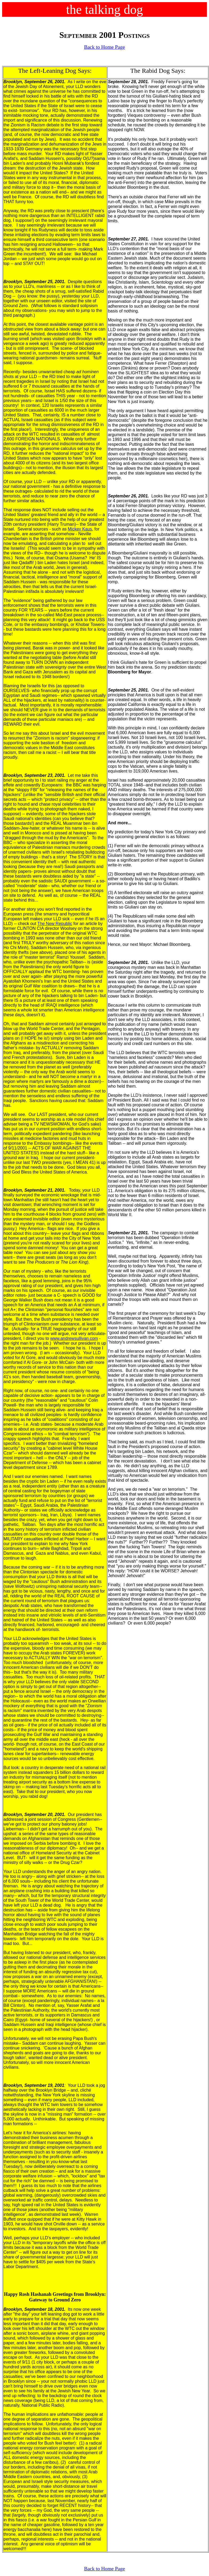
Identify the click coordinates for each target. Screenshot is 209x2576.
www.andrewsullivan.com (74, 1338)
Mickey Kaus (80, 529)
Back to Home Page (104, 47)
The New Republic (54, 923)
